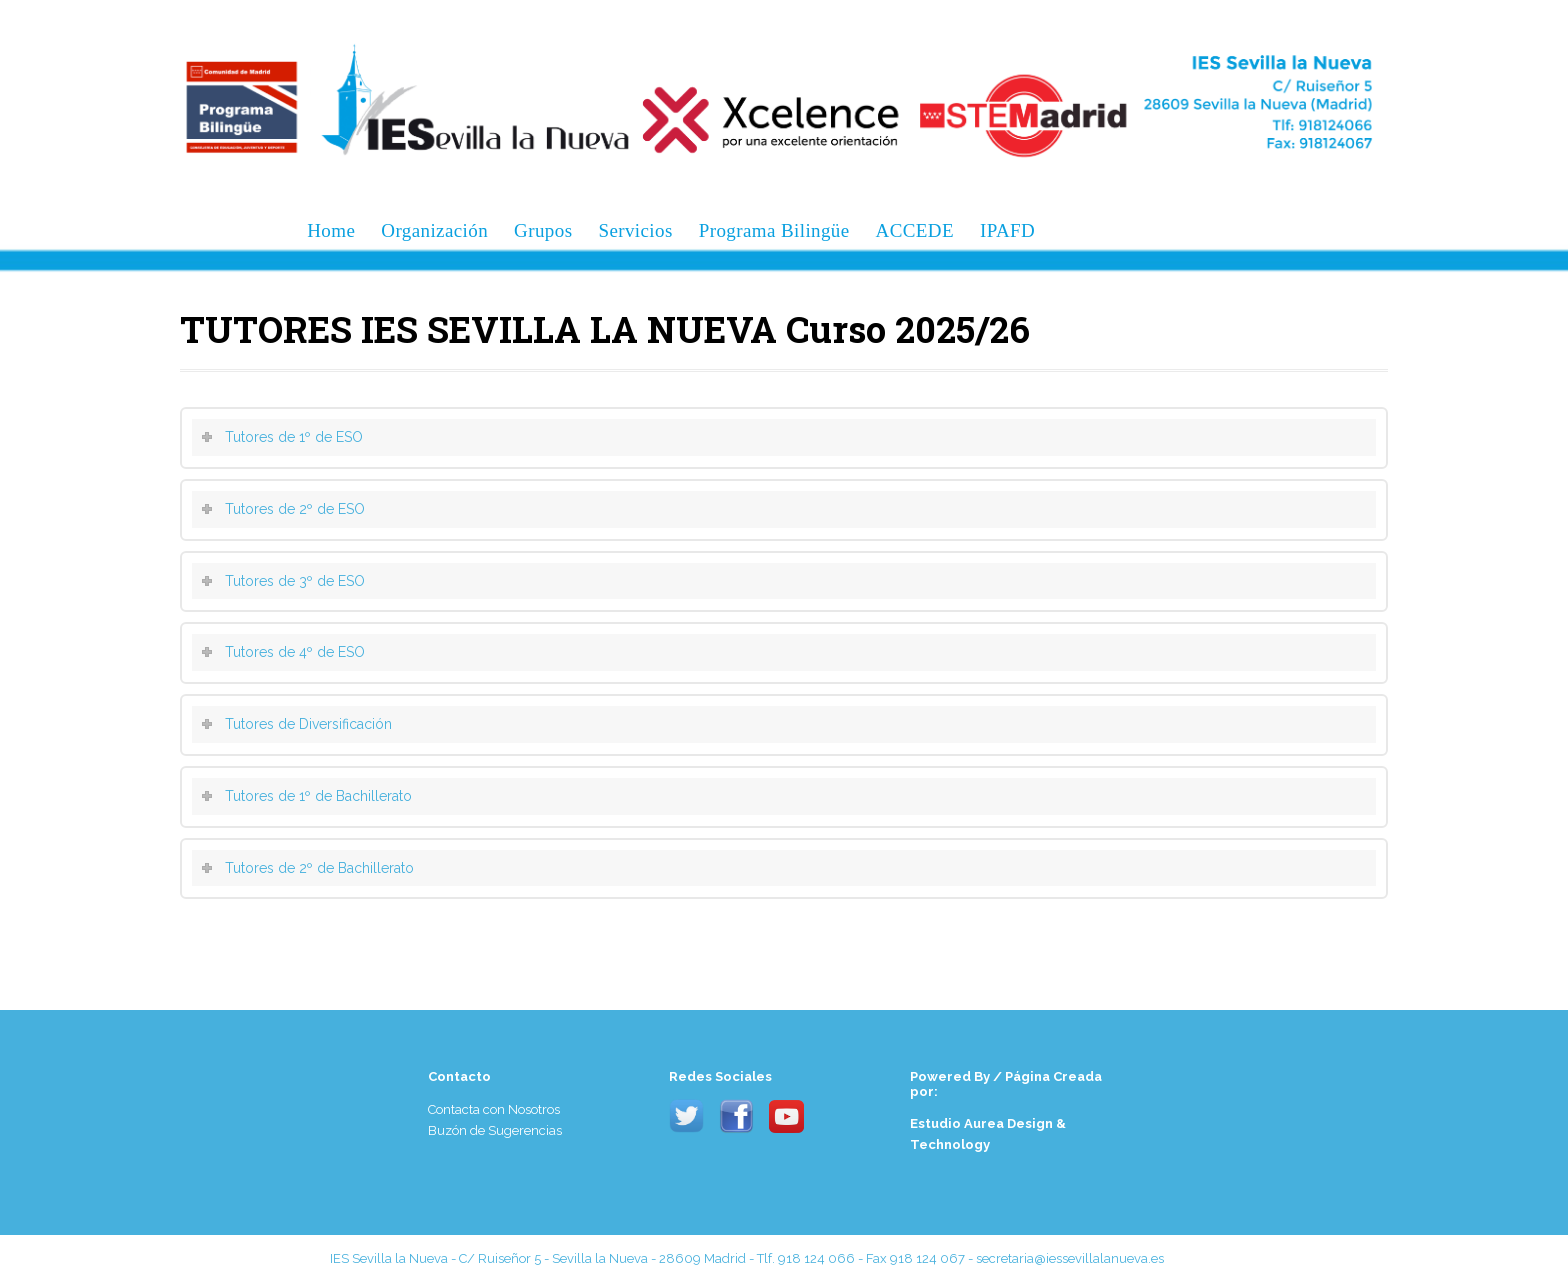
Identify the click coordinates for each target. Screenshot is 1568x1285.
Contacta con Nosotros (494, 1109)
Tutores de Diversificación (308, 724)
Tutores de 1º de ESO (294, 437)
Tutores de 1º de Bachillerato (318, 796)
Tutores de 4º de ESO (295, 652)
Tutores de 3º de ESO (295, 581)
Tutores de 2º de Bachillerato (319, 868)
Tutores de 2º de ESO (295, 509)
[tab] (784, 437)
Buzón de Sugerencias (495, 1130)
